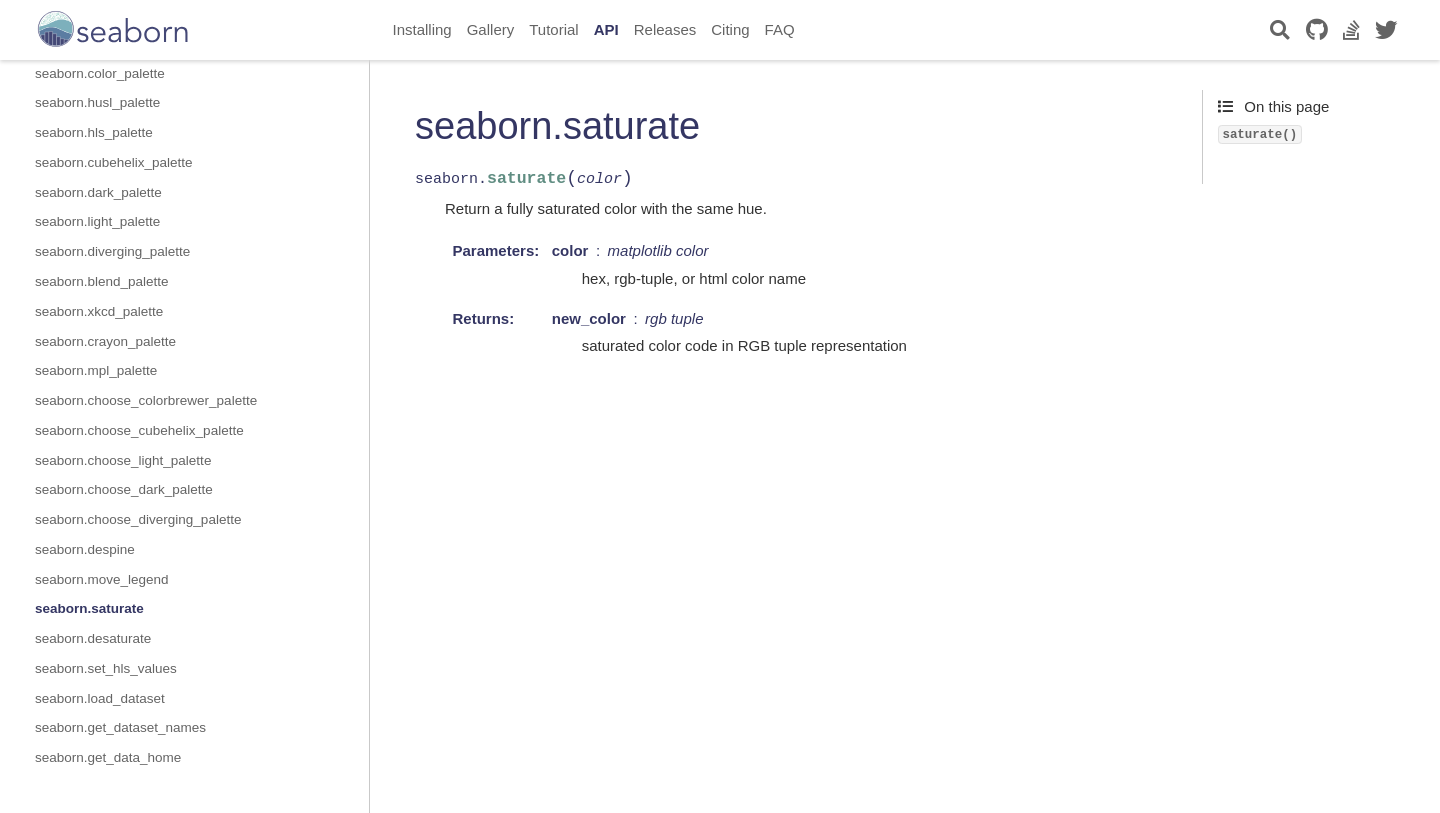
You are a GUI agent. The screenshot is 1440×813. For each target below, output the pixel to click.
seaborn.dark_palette (98, 192)
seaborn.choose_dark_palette (124, 489)
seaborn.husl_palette (97, 102)
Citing (730, 29)
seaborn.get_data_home (108, 757)
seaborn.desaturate (93, 638)
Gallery (491, 29)
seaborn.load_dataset (100, 698)
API (606, 29)
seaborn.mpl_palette (96, 370)
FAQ (780, 29)
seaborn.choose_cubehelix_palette (139, 430)
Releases (665, 29)
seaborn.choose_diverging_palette (138, 519)
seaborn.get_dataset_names (120, 727)
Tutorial (553, 29)
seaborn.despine (85, 549)
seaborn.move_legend (102, 579)
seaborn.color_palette (100, 73)
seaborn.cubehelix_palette (114, 162)
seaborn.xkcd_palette (99, 311)
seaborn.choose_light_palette (123, 460)
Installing (422, 29)
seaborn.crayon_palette (105, 341)
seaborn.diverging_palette (112, 251)
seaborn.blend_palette (102, 281)
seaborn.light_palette (97, 221)
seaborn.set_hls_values (106, 668)
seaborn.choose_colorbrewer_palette (146, 400)
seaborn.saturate (89, 608)
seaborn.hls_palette (94, 132)
